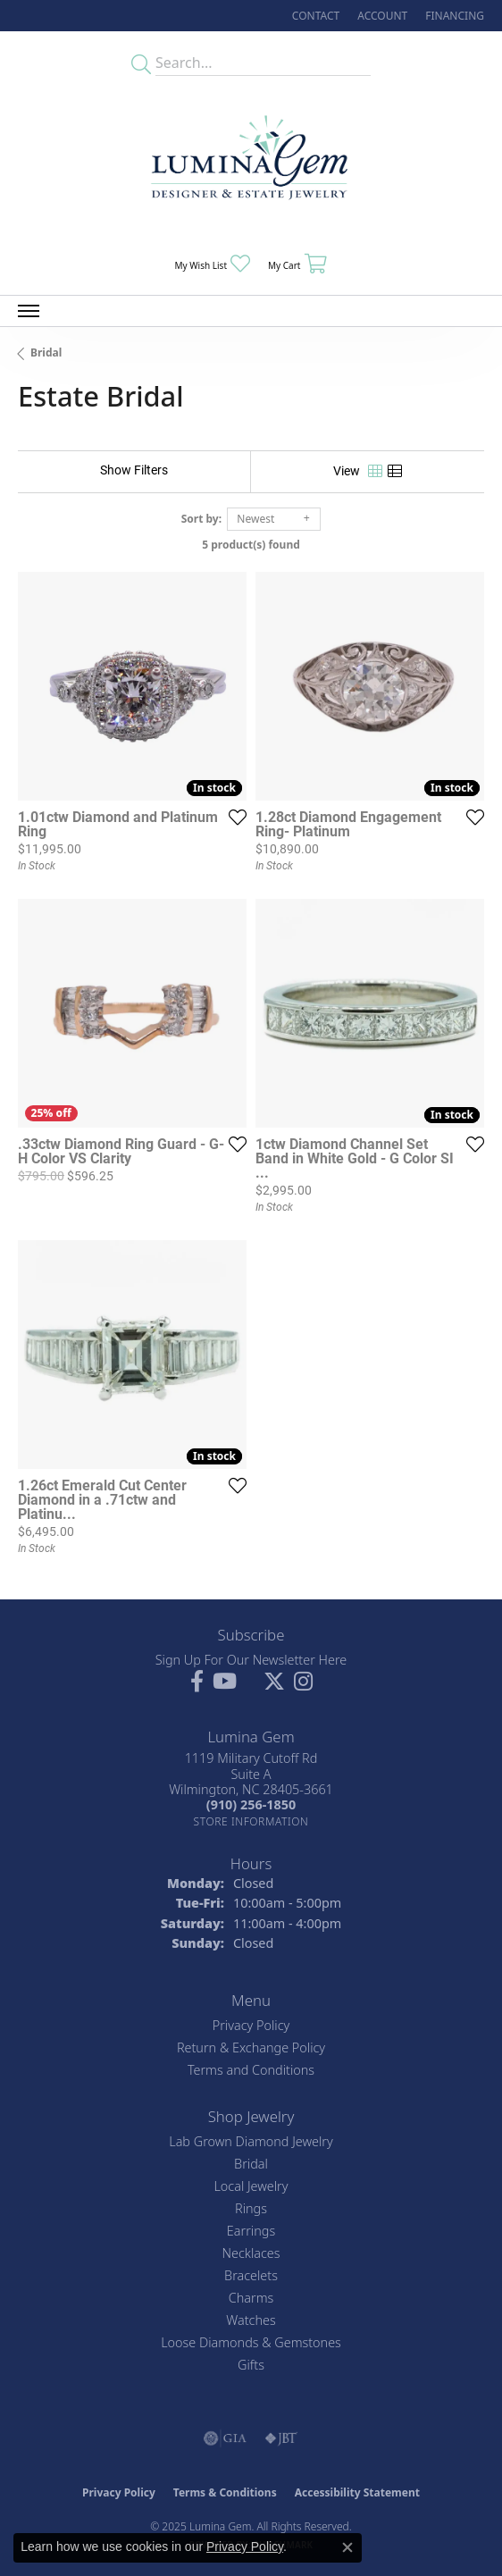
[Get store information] (251, 1821)
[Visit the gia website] (225, 2438)
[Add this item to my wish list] (238, 817)
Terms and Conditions (251, 2069)
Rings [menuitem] (251, 2208)
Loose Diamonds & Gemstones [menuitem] (251, 2342)
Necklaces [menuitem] (251, 2253)
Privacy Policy (251, 2025)
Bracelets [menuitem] (251, 2275)
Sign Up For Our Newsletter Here (251, 1659)
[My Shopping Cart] (297, 264)
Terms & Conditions (225, 2492)
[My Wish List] (212, 264)
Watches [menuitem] (250, 2320)
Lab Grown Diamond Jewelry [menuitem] (250, 2141)
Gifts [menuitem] (251, 2364)
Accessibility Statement (357, 2492)
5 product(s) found (251, 544)
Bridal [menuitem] (251, 2163)
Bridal (46, 352)
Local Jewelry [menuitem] (250, 2185)
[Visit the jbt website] (281, 2438)
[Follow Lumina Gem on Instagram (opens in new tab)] (303, 1681)
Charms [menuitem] (251, 2297)
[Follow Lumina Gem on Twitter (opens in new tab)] (274, 1681)
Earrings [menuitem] (251, 2230)
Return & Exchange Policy (251, 2047)
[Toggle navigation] (28, 311)
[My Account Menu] (382, 15)
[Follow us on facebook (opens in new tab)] (197, 1681)
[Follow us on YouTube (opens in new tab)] (225, 1681)
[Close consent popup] (347, 2547)
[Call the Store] (251, 1804)
